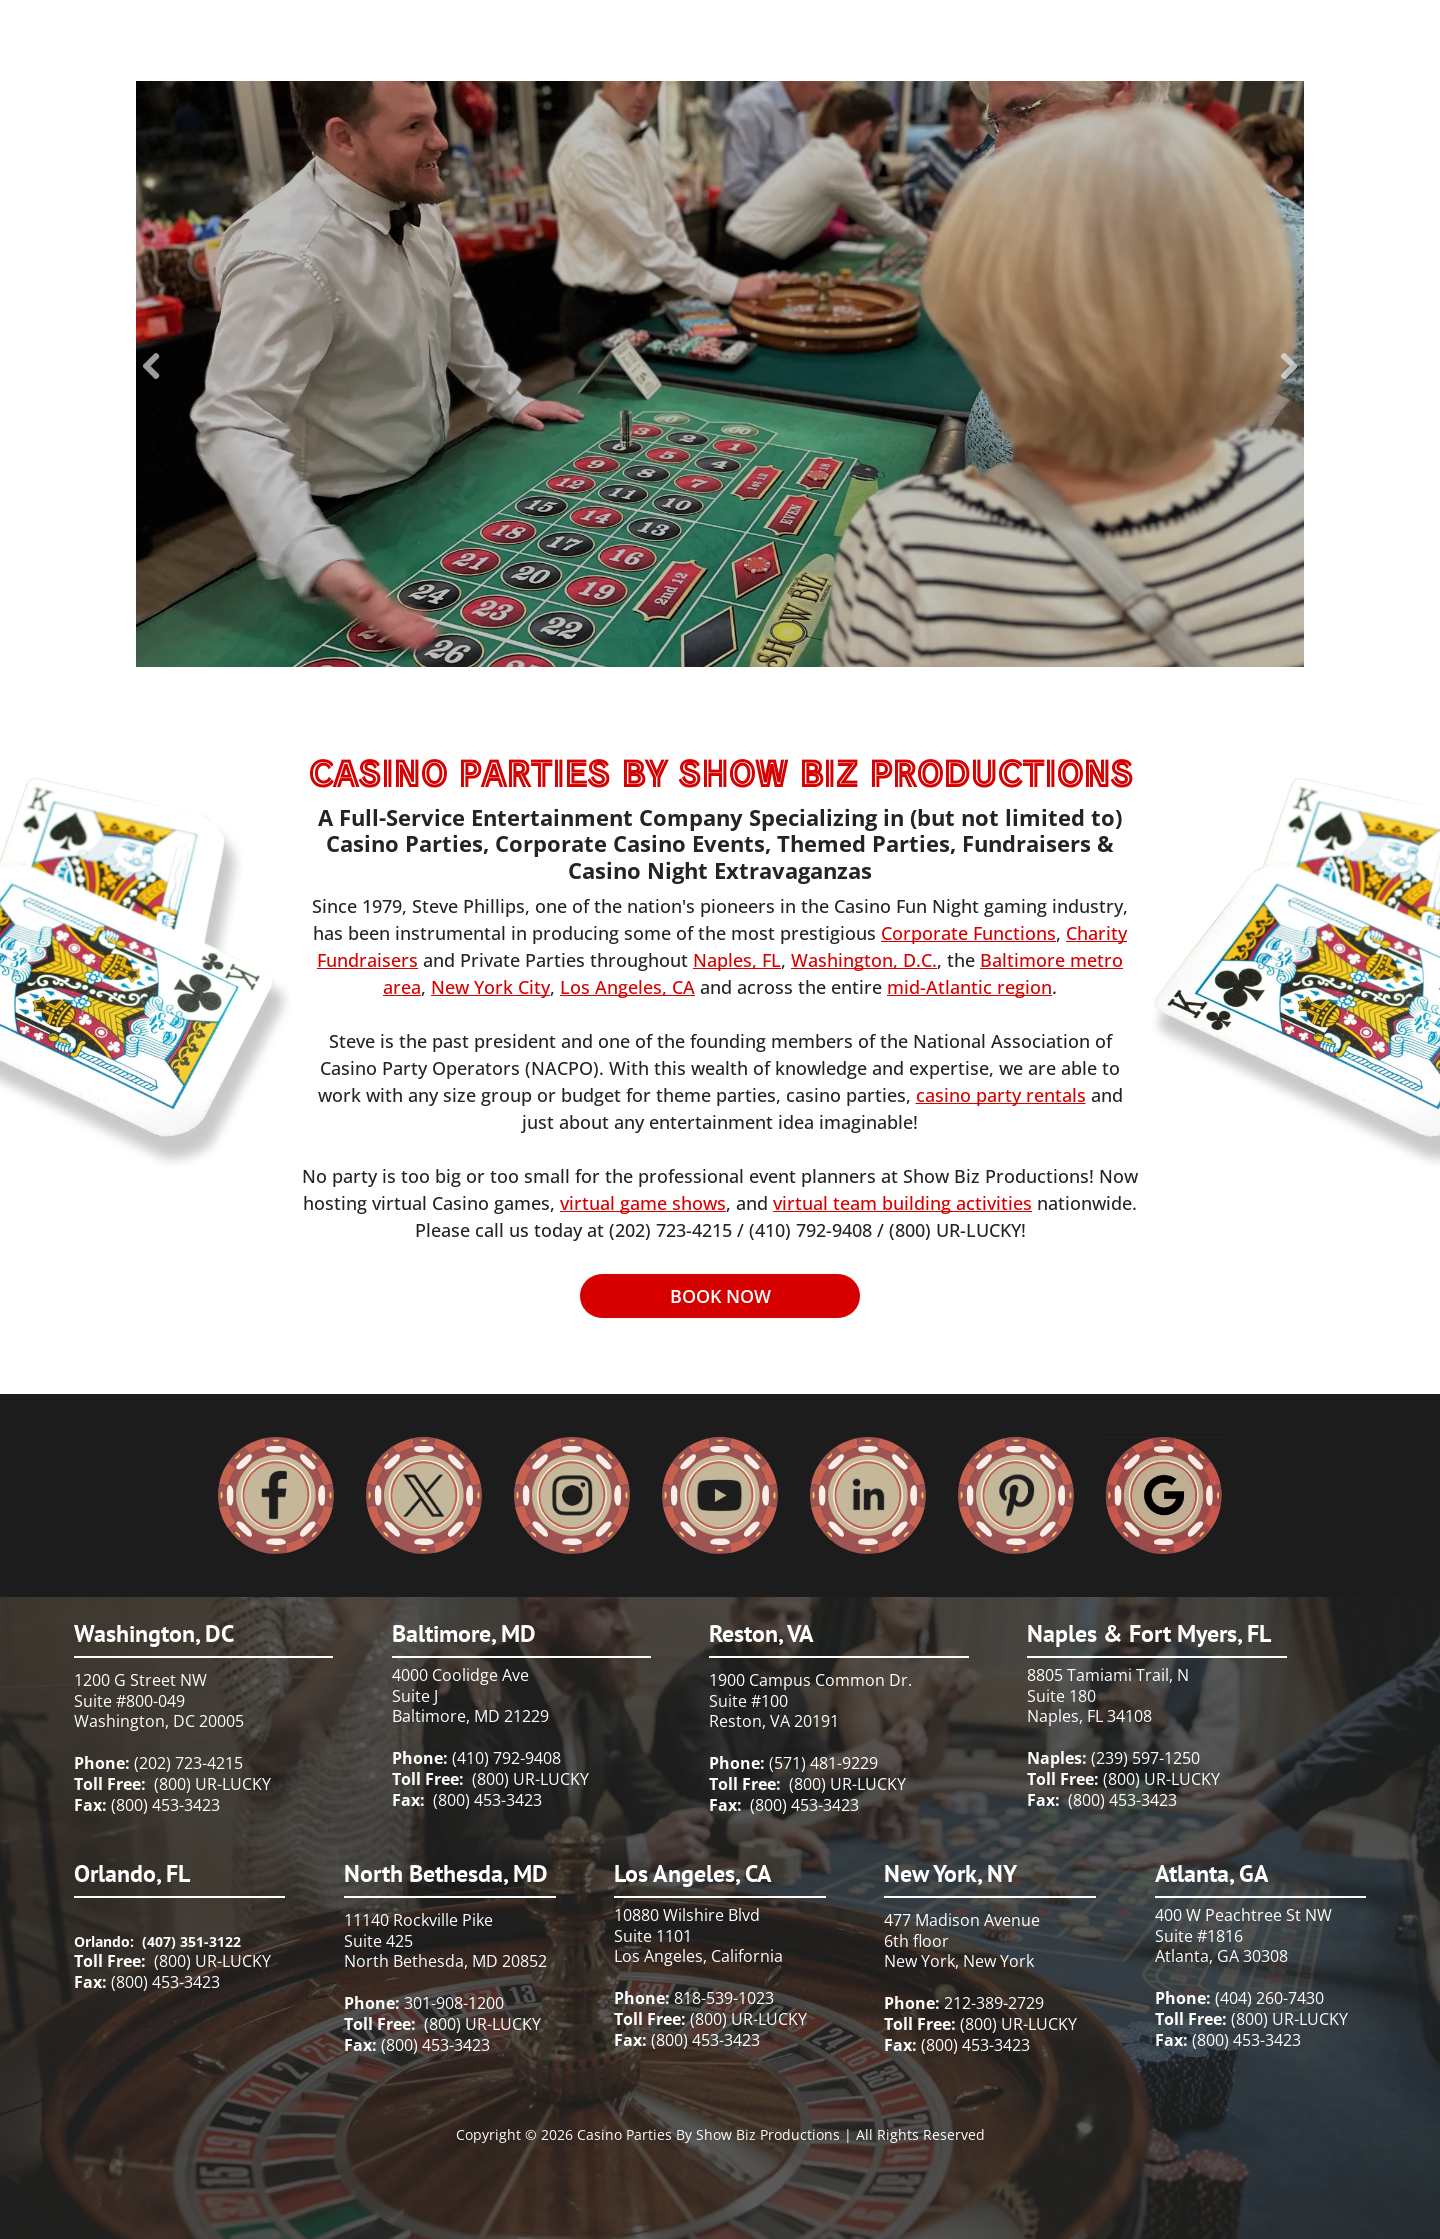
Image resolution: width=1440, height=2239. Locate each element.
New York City (490, 987)
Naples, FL (737, 960)
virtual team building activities (902, 1203)
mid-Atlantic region (969, 987)
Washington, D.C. (864, 960)
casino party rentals (1001, 1095)
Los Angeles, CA (627, 987)
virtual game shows (643, 1203)
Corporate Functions (968, 933)
